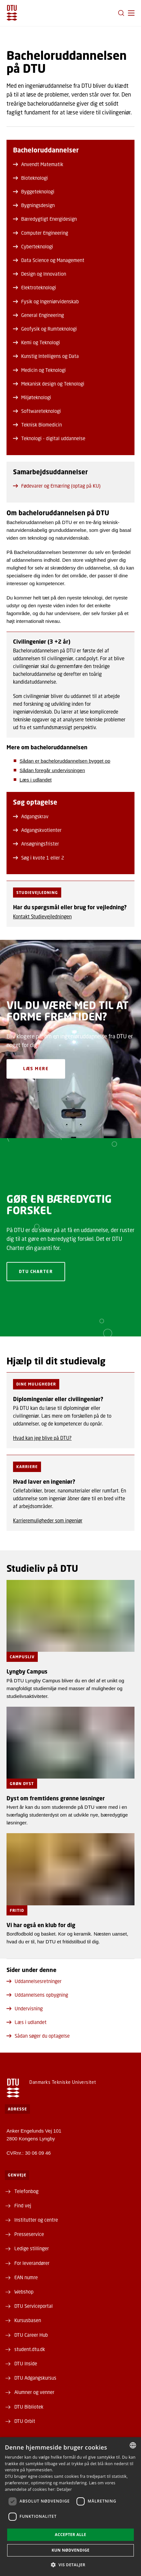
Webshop (24, 2291)
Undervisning (25, 2008)
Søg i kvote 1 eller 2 (38, 858)
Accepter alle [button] (70, 2534)
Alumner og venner (34, 2392)
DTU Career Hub (31, 2335)
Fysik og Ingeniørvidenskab (46, 301)
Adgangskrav (31, 816)
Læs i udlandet (35, 779)
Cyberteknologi (33, 246)
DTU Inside (25, 2363)
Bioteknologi (30, 178)
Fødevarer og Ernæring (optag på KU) (57, 486)
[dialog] (70, 2506)
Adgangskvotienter (37, 830)
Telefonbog (26, 2191)
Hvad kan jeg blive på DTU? (42, 1438)
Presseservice (29, 2234)
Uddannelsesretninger (34, 1981)
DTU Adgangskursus (35, 2378)
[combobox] (133, 2445)
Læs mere (35, 1069)
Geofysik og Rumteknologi (45, 329)
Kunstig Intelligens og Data (46, 356)
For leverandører (31, 2263)
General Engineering (38, 315)
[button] (131, 13)
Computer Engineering (40, 233)
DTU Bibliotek (28, 2407)
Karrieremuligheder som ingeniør (47, 1520)
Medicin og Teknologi (39, 370)
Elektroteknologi (34, 287)
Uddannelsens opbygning (37, 1995)
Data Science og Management (48, 260)
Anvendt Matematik (38, 164)
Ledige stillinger (31, 2248)
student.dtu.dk (29, 2349)
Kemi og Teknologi (36, 342)
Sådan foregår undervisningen (52, 770)
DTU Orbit (24, 2421)
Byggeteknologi (33, 191)
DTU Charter (35, 1272)
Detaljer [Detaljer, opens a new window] (64, 2489)
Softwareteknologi (37, 411)
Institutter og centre (36, 2220)
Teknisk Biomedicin (37, 424)
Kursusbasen (27, 2320)
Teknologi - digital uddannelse (49, 438)
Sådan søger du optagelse (38, 2036)
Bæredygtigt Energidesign (45, 219)
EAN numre (26, 2277)
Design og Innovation (39, 274)
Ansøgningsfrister (36, 844)
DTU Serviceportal (33, 2306)
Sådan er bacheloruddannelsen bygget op (65, 761)
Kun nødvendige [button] (70, 2550)
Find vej (22, 2205)
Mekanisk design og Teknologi (48, 384)
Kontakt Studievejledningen (42, 916)
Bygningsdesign (34, 205)
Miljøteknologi (32, 397)
